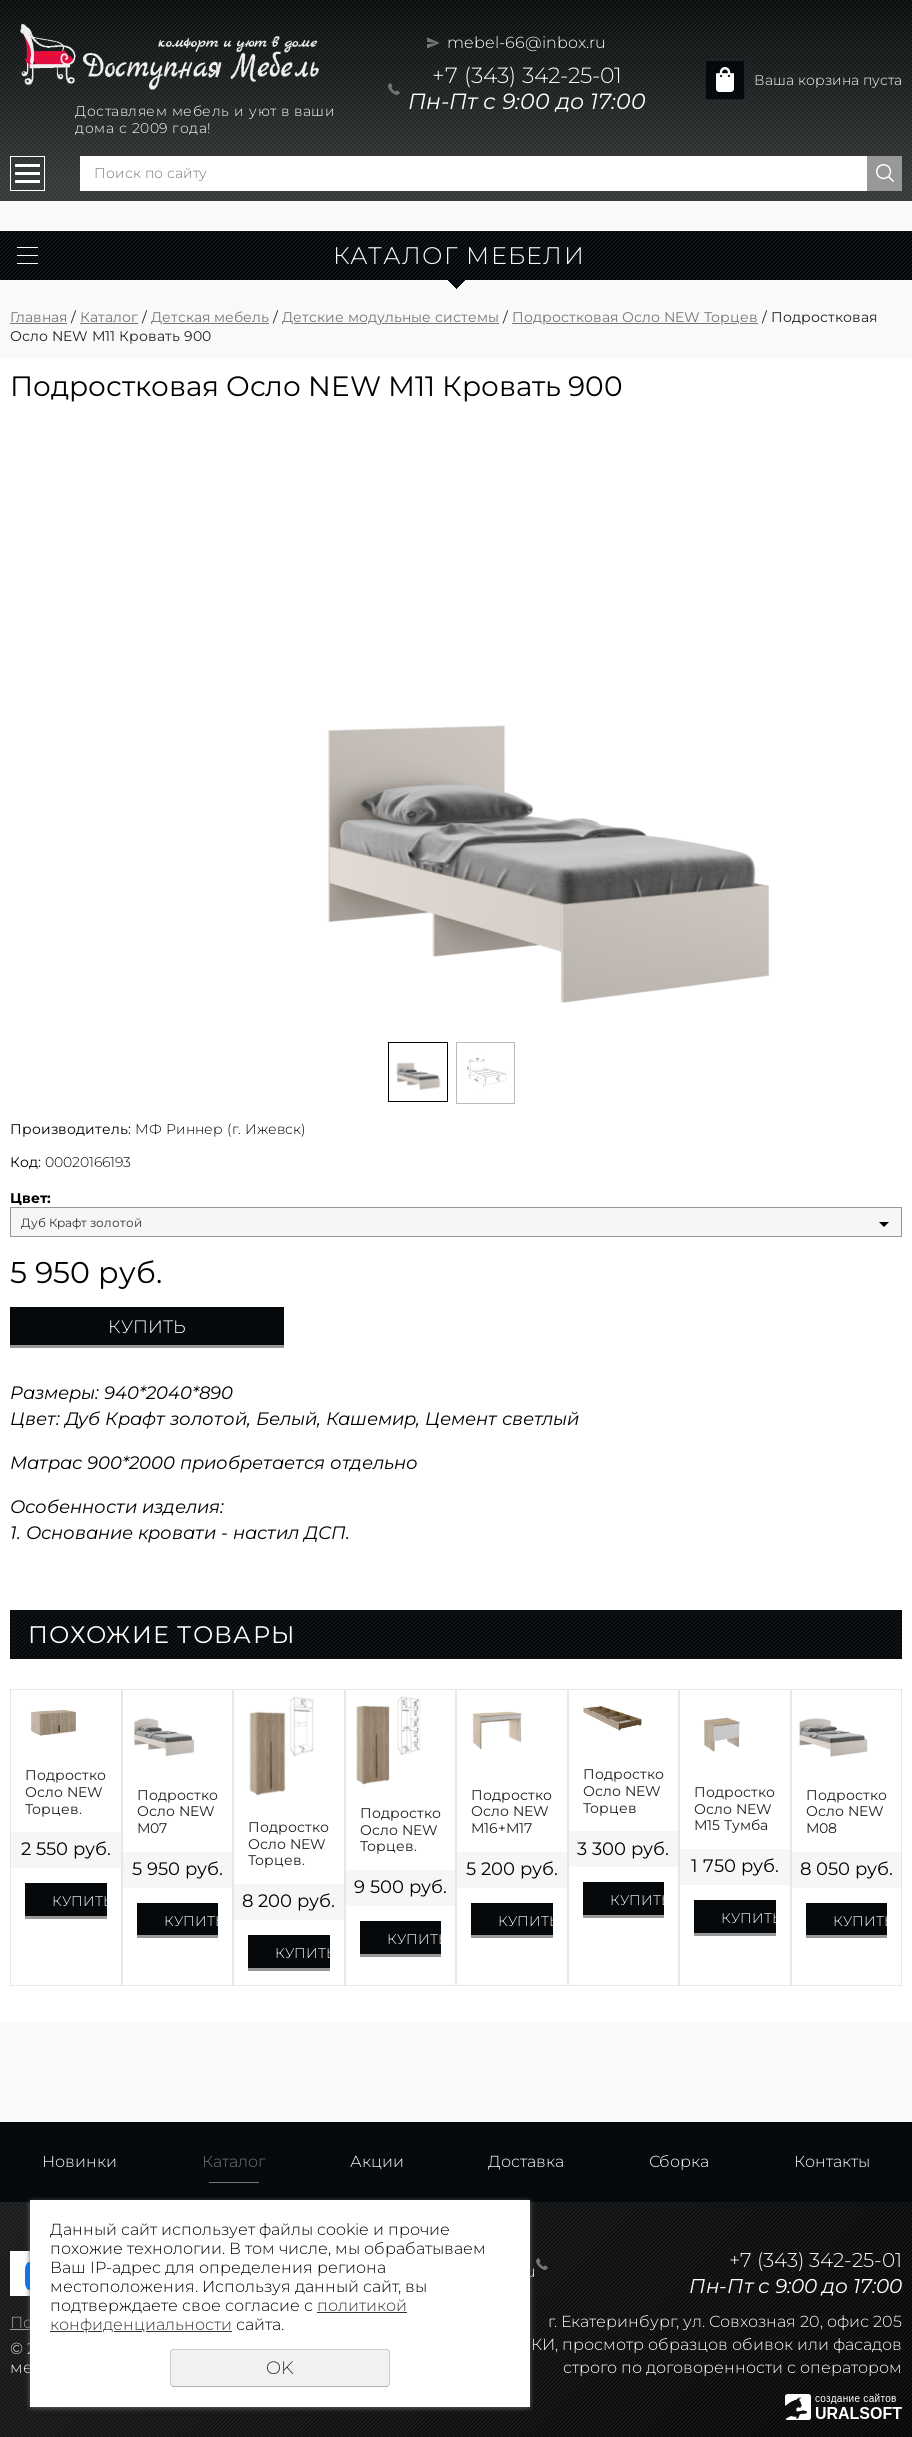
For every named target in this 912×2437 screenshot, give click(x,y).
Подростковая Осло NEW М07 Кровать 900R (178, 1812)
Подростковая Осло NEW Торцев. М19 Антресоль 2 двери (66, 1792)
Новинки (79, 2161)
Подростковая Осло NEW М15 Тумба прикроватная (735, 1809)
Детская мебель (210, 317)
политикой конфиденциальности (228, 2315)
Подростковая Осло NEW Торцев (635, 317)
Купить (147, 1327)
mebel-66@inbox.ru (526, 42)
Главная (38, 317)
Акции (377, 2161)
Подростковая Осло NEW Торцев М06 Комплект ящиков (624, 1791)
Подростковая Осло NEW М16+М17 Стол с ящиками (512, 1812)
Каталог (109, 317)
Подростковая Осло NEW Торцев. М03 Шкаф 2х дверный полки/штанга (401, 1830)
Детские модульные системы (390, 317)
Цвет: (30, 1198)
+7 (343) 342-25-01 (527, 75)
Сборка (679, 2161)
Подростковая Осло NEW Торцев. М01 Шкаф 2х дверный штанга (289, 1844)
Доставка (526, 2161)
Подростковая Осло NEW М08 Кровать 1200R (847, 1812)
